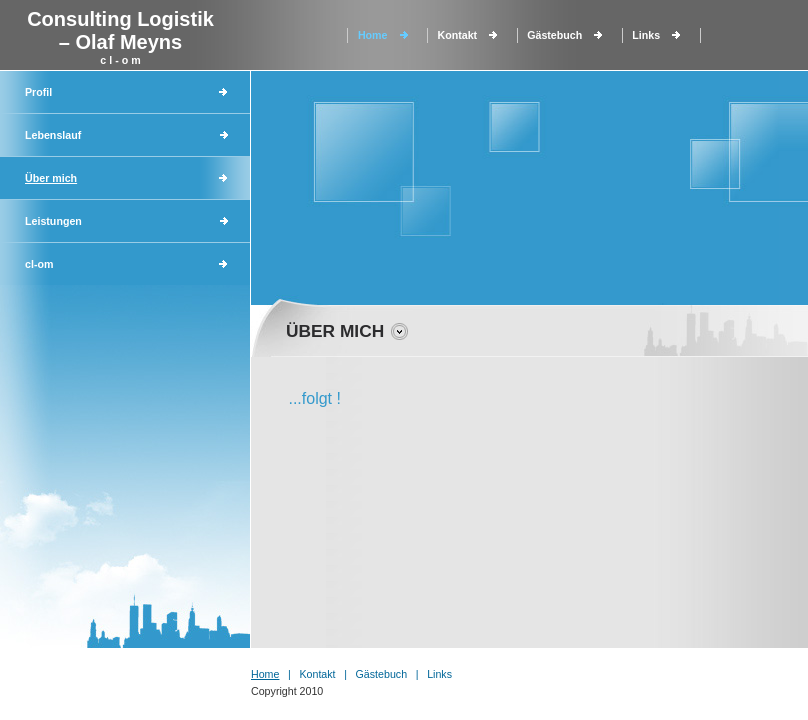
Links (646, 35)
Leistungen (53, 221)
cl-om (39, 264)
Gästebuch (554, 35)
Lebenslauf (53, 135)
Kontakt (458, 35)
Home (373, 35)
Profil (38, 92)
